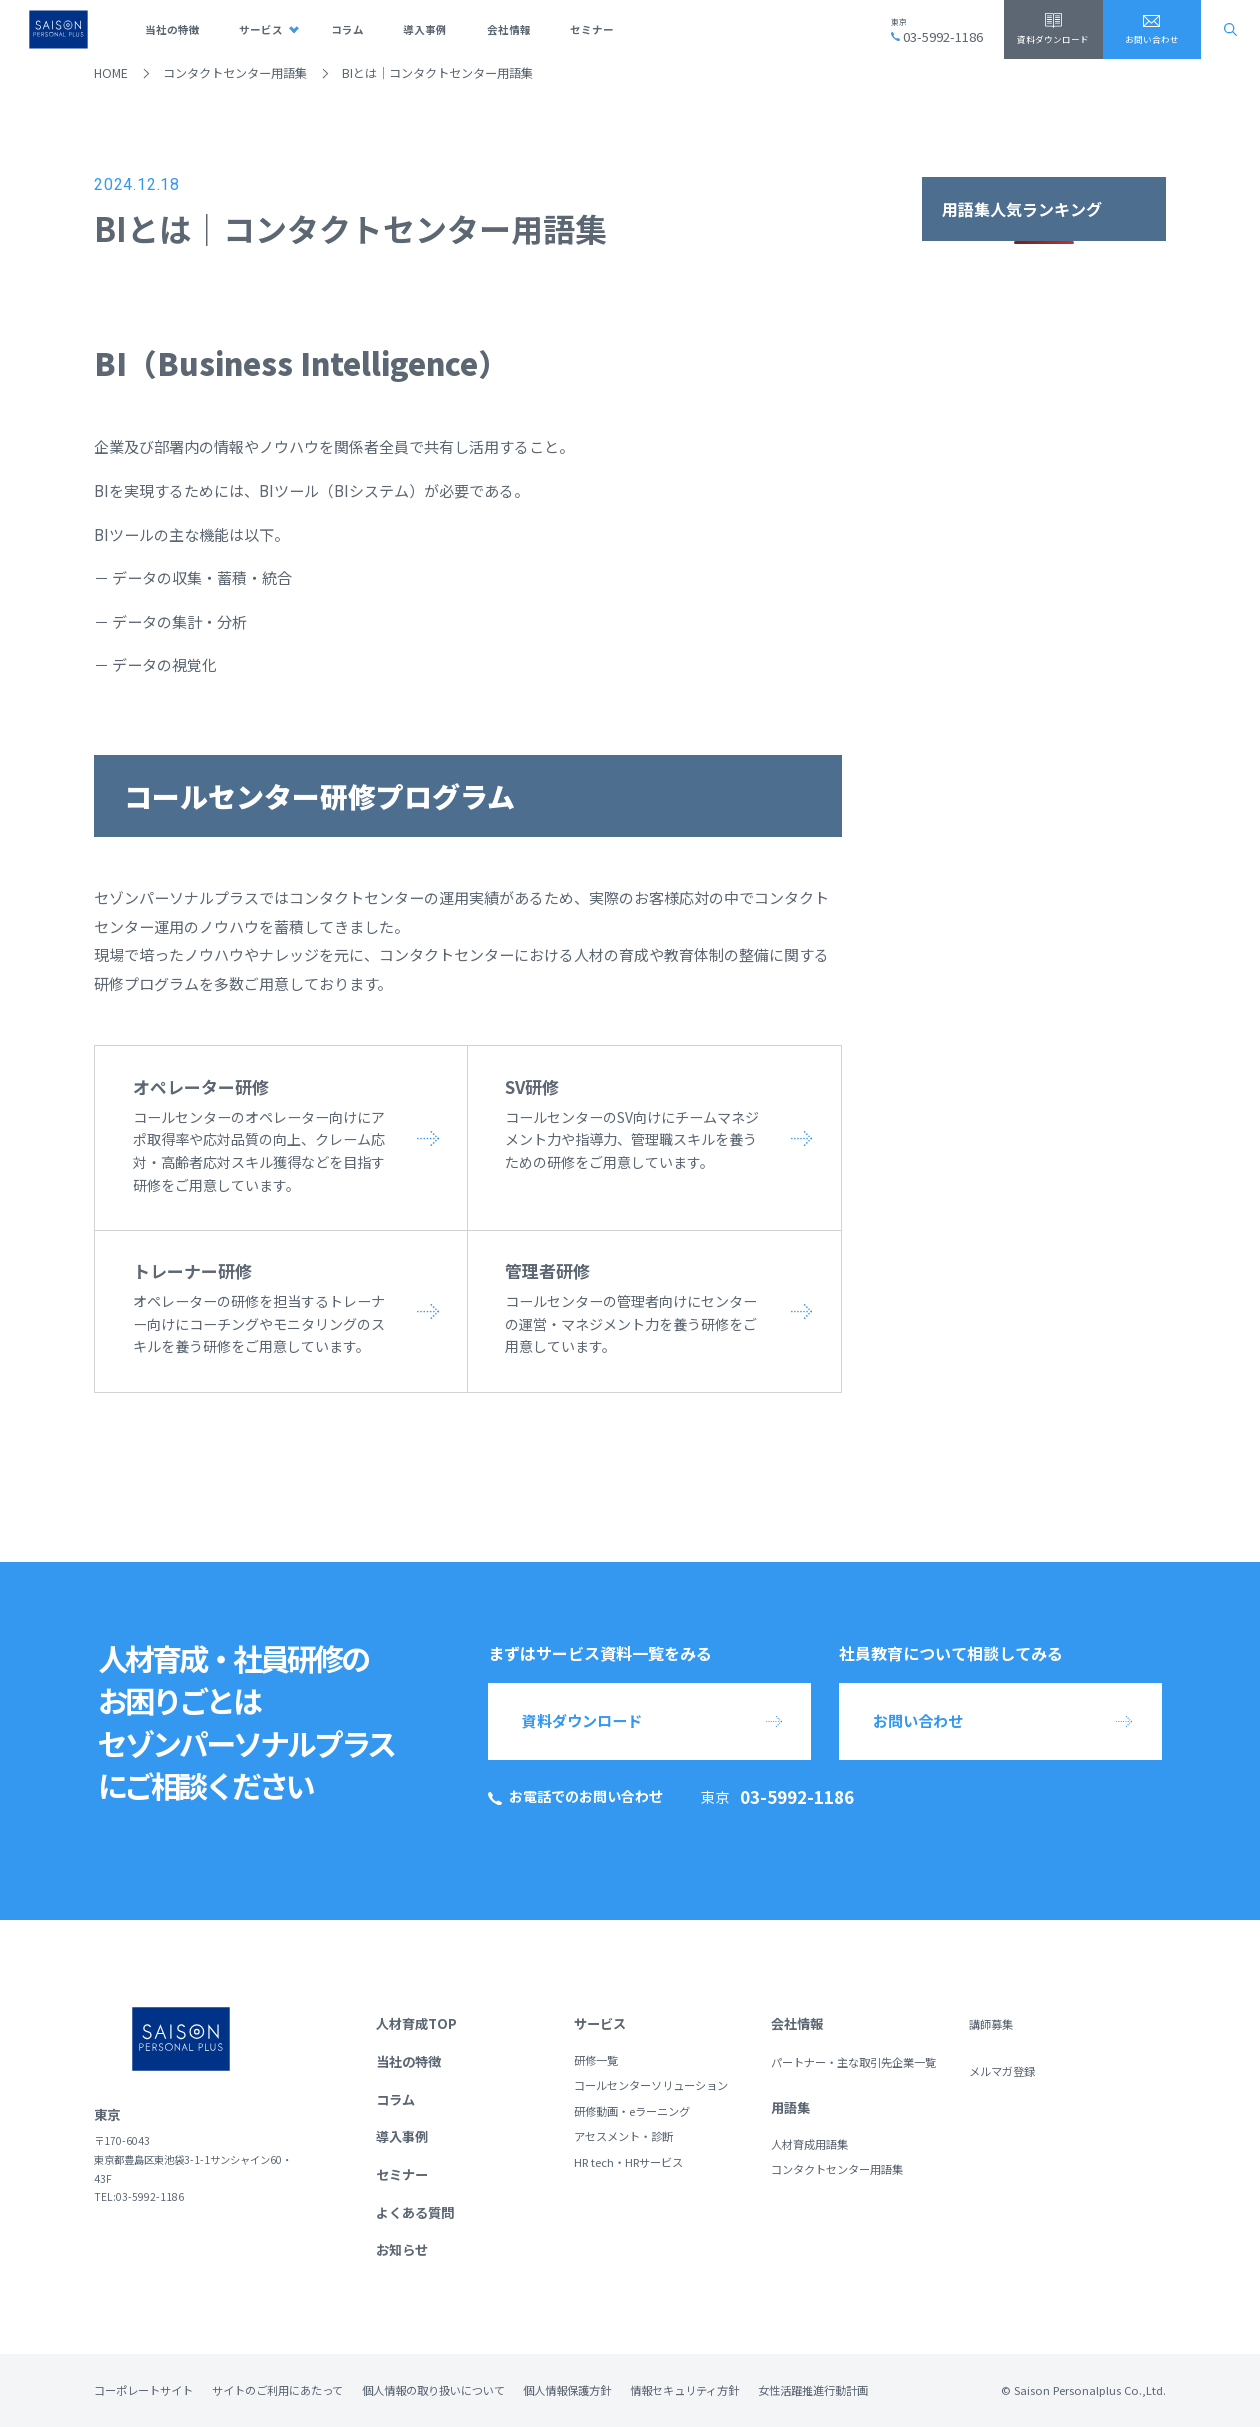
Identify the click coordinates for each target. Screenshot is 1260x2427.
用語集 (790, 2107)
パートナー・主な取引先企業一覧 (853, 2062)
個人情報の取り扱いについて (433, 2390)
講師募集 (991, 2024)
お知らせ (402, 2249)
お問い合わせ (1152, 39)
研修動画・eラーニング (632, 2111)
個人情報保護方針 (567, 2390)
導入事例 (425, 29)
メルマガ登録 (1002, 2071)
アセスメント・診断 (623, 2136)
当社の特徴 (172, 29)
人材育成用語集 (809, 2144)
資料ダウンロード (1053, 39)
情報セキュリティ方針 (684, 2390)
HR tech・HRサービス (628, 2162)
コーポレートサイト (143, 2390)
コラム (347, 29)
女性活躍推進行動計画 (813, 2390)
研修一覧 (596, 2060)
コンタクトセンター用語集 (235, 73)
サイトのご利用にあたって (277, 2390)
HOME (111, 73)
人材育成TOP (416, 2023)
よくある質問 (415, 2212)
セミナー (592, 29)
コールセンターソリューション (651, 2085)
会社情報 (509, 29)
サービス (261, 29)
